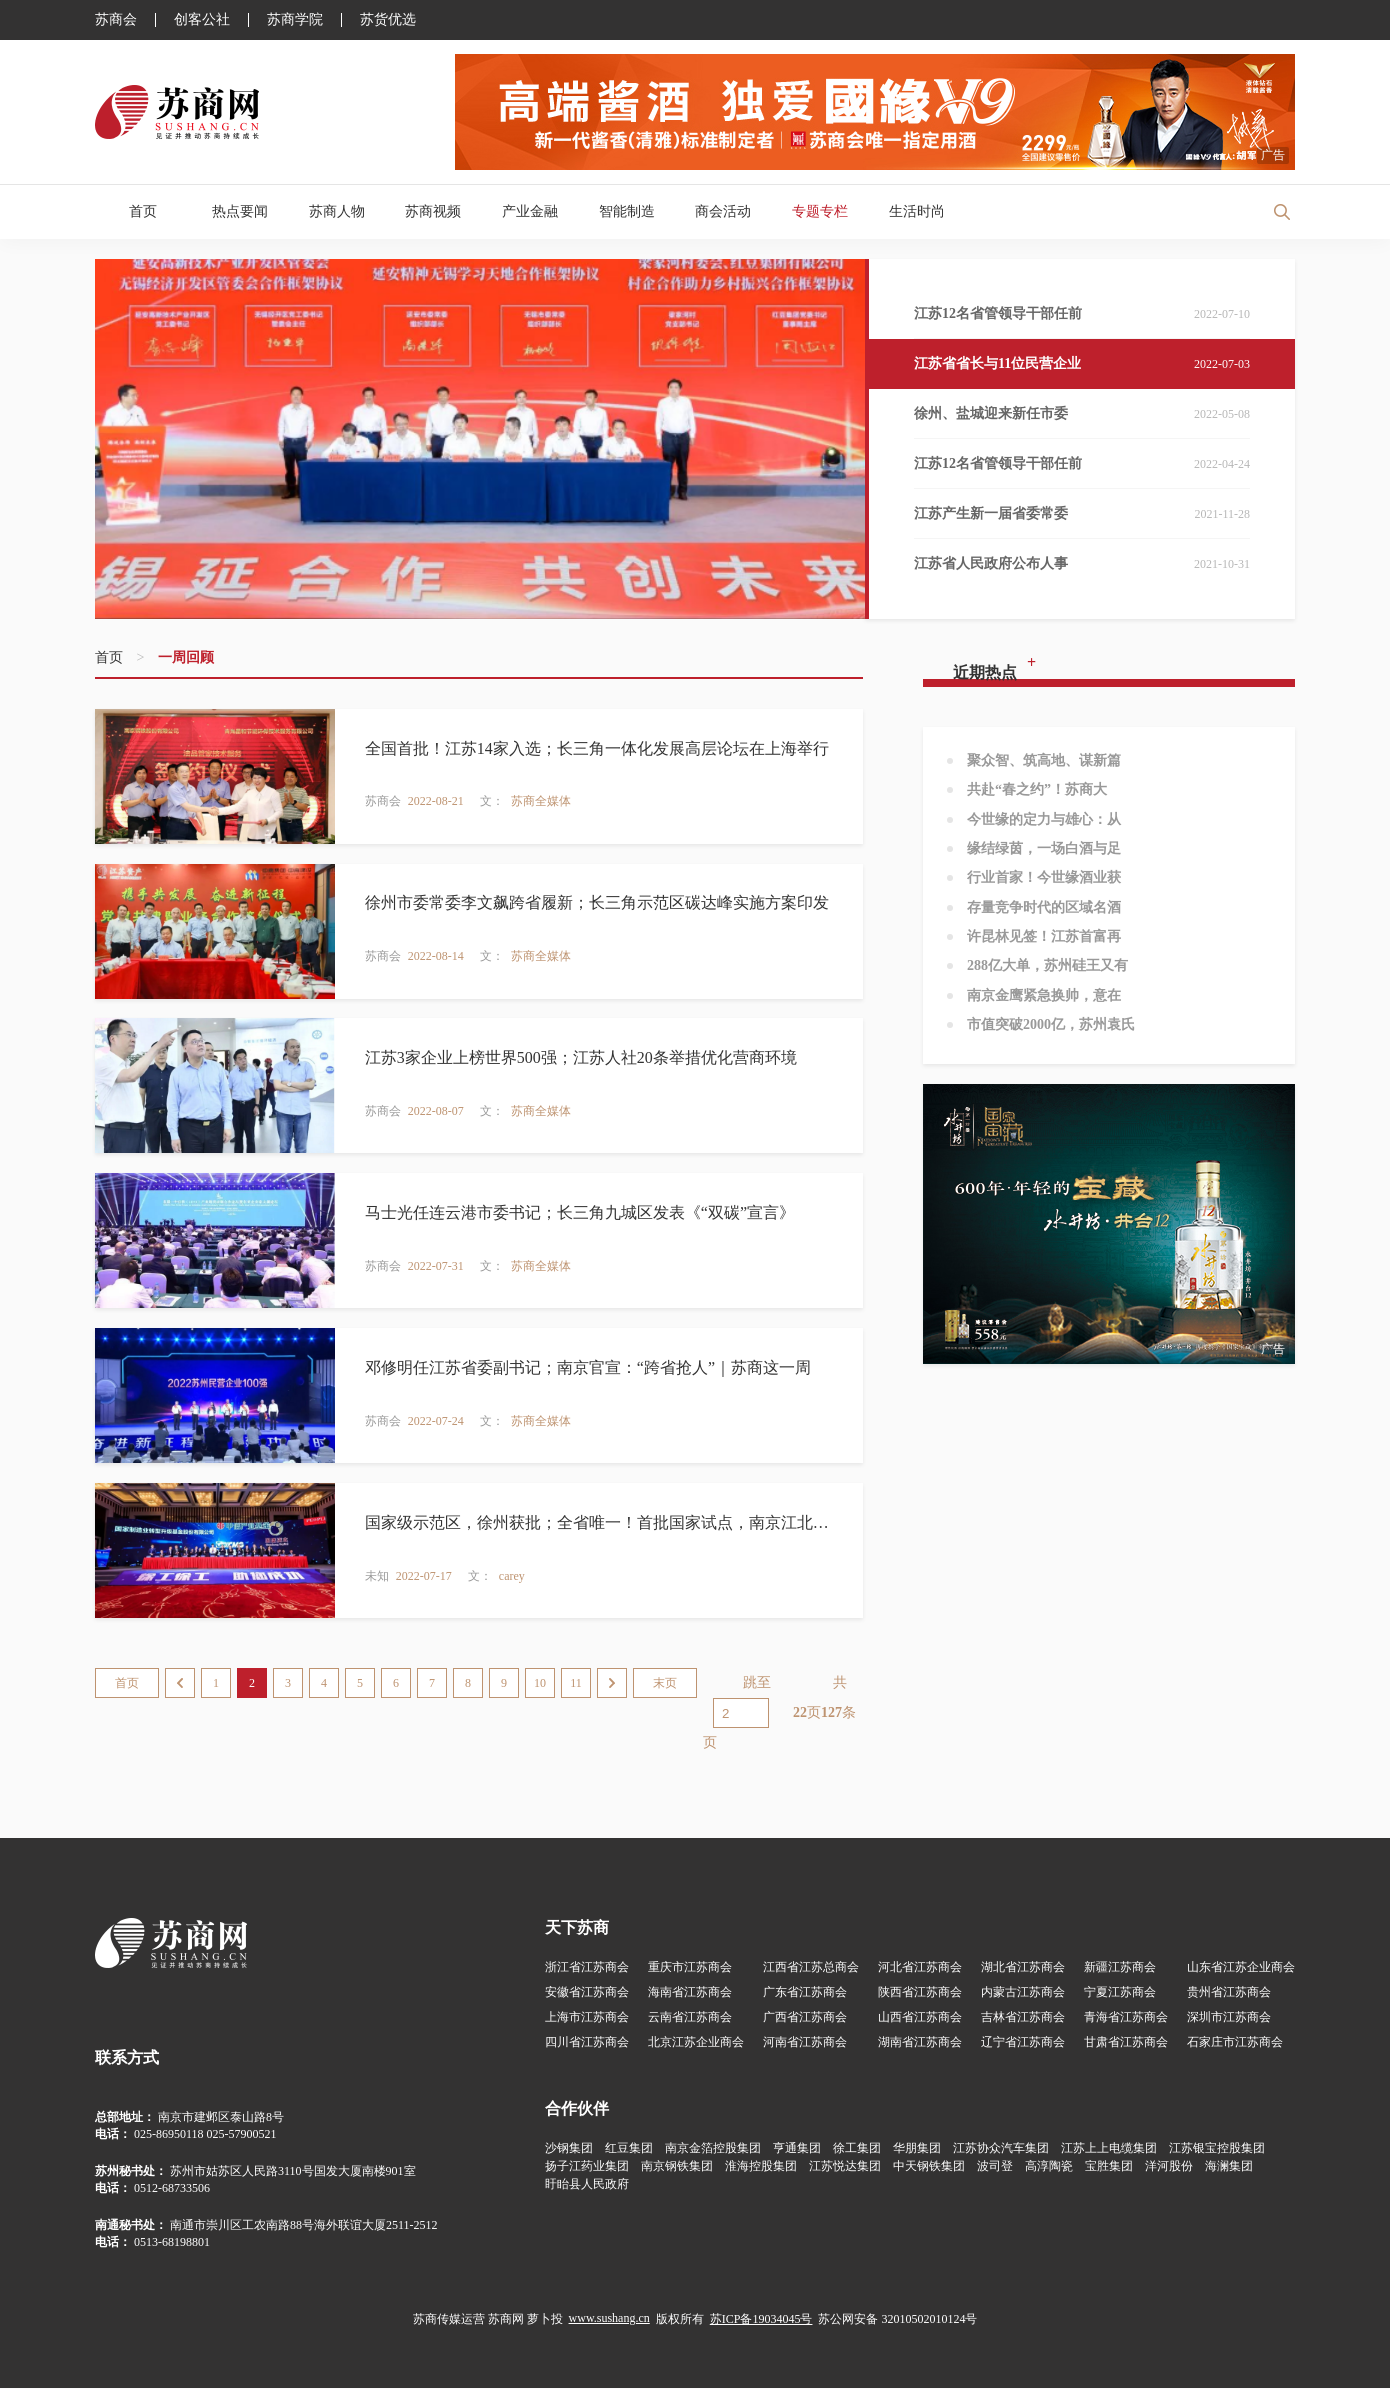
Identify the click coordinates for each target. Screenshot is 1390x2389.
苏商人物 (337, 211)
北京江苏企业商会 (696, 2043)
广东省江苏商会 (805, 1993)
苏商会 (116, 20)
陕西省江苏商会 (920, 1993)
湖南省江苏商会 (920, 2043)
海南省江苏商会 (690, 1993)
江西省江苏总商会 (811, 1968)
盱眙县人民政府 (587, 2185)
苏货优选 (388, 20)
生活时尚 (917, 211)
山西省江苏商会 (920, 2018)
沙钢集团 (569, 2149)
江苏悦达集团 (845, 2167)
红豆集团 (629, 2149)
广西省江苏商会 (805, 2018)
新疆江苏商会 (1120, 1968)
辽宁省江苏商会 (1023, 2043)
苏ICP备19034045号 (761, 2320)
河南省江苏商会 (805, 2043)
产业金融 (530, 211)
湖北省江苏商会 (1023, 1968)
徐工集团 (857, 2149)
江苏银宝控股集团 (1217, 2149)
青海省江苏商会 (1126, 2018)
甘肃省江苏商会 (1126, 2043)
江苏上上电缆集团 (1109, 2149)
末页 (665, 1684)
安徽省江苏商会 (587, 1993)
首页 (143, 211)
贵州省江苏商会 (1229, 1993)
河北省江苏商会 (920, 1968)
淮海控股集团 (761, 2167)
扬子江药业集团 (587, 2167)
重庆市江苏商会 (690, 1968)
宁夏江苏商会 (1120, 1993)
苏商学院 (295, 20)
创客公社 (202, 20)
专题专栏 (820, 211)
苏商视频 (433, 211)
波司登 (995, 2167)
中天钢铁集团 (929, 2167)
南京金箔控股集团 (713, 2149)
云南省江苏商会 (690, 2018)
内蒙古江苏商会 (1023, 1993)
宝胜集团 (1109, 2167)
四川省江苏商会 (587, 2043)
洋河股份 (1169, 2167)
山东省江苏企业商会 (1241, 1968)
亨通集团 (797, 2149)
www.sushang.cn (609, 2319)
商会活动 (723, 211)
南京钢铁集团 (677, 2167)
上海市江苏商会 (587, 2018)
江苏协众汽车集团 (1001, 2149)
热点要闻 (240, 211)
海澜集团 (1229, 2167)
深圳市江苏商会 (1229, 2018)
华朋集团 (917, 2149)
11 (576, 1684)
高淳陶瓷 (1049, 2167)
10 (540, 1684)
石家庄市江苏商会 (1235, 2043)
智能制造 (627, 211)
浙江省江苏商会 (587, 1968)
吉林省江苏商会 (1023, 2018)
